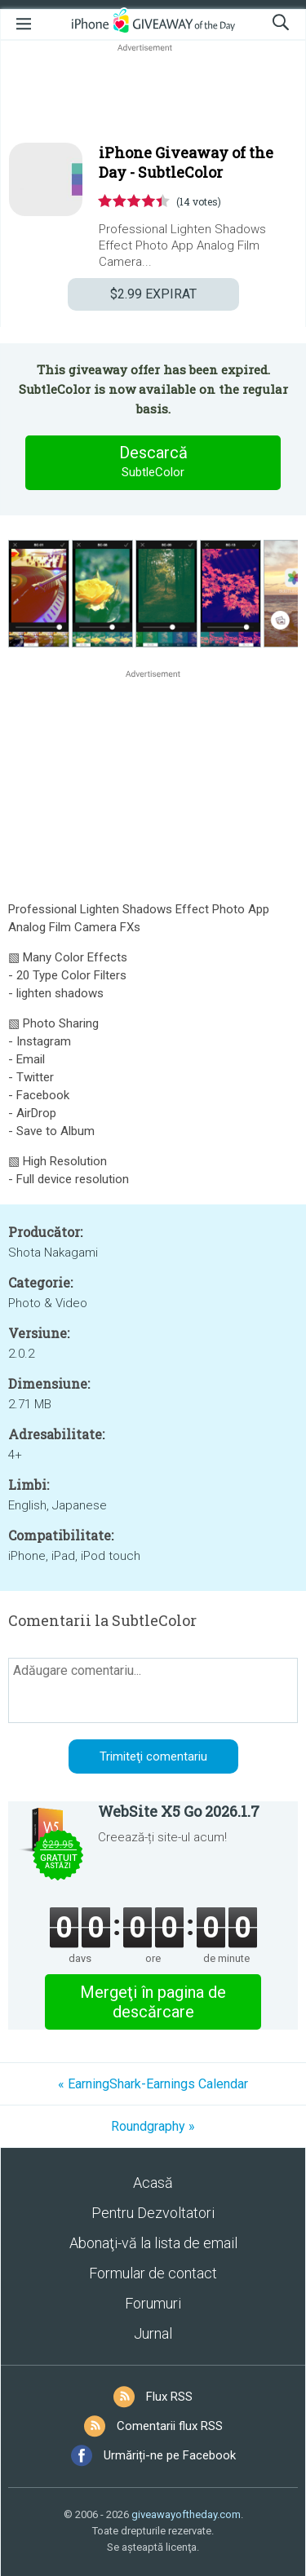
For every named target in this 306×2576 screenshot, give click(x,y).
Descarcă (153, 462)
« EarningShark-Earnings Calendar (153, 2084)
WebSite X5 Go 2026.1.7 (178, 1811)
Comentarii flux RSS (170, 2426)
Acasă (153, 2182)
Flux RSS (169, 2396)
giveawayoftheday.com (186, 2514)
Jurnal (153, 2333)
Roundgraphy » (153, 2126)
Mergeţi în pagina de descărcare (153, 2001)
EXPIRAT (153, 294)
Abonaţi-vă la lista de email (153, 2242)
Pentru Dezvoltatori (153, 2212)
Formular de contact (153, 2273)
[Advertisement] (153, 94)
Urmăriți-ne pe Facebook (170, 2455)
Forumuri (153, 2303)
